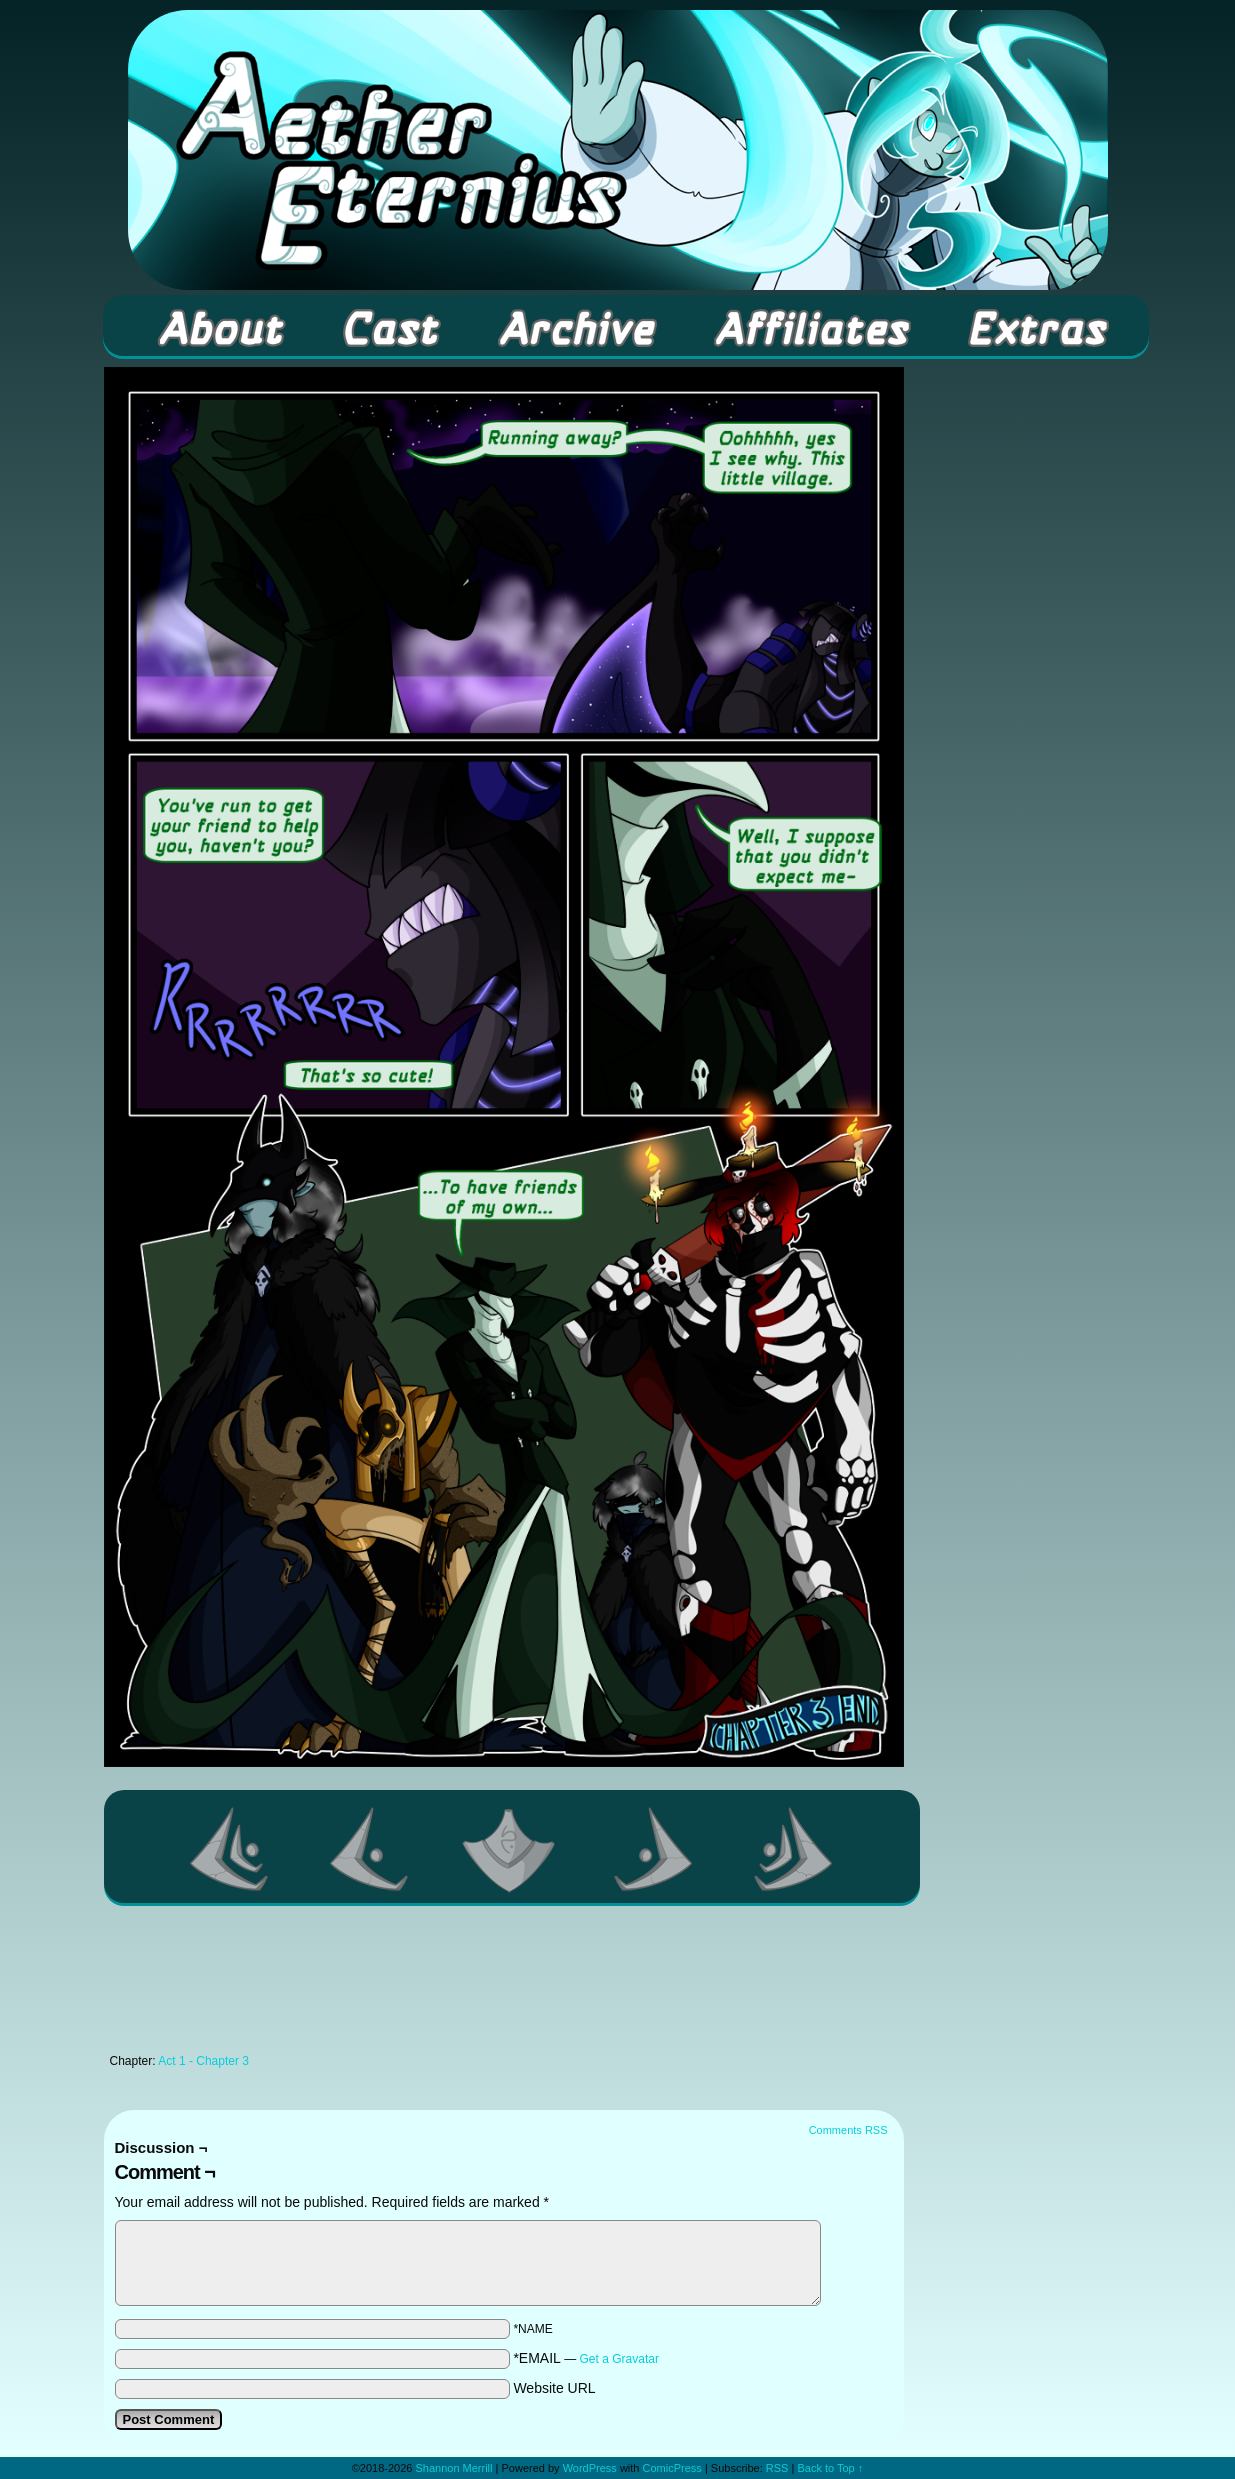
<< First (230, 1849)
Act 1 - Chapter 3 (203, 2061)
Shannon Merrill (453, 2468)
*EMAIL (586, 2358)
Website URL (554, 2388)
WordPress (590, 2468)
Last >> (794, 1849)
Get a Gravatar (619, 2359)
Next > (654, 1849)
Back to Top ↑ (830, 2468)
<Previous (370, 1849)
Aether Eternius (618, 150)
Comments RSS (848, 2130)
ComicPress (672, 2468)
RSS (777, 2468)
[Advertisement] (504, 1985)
